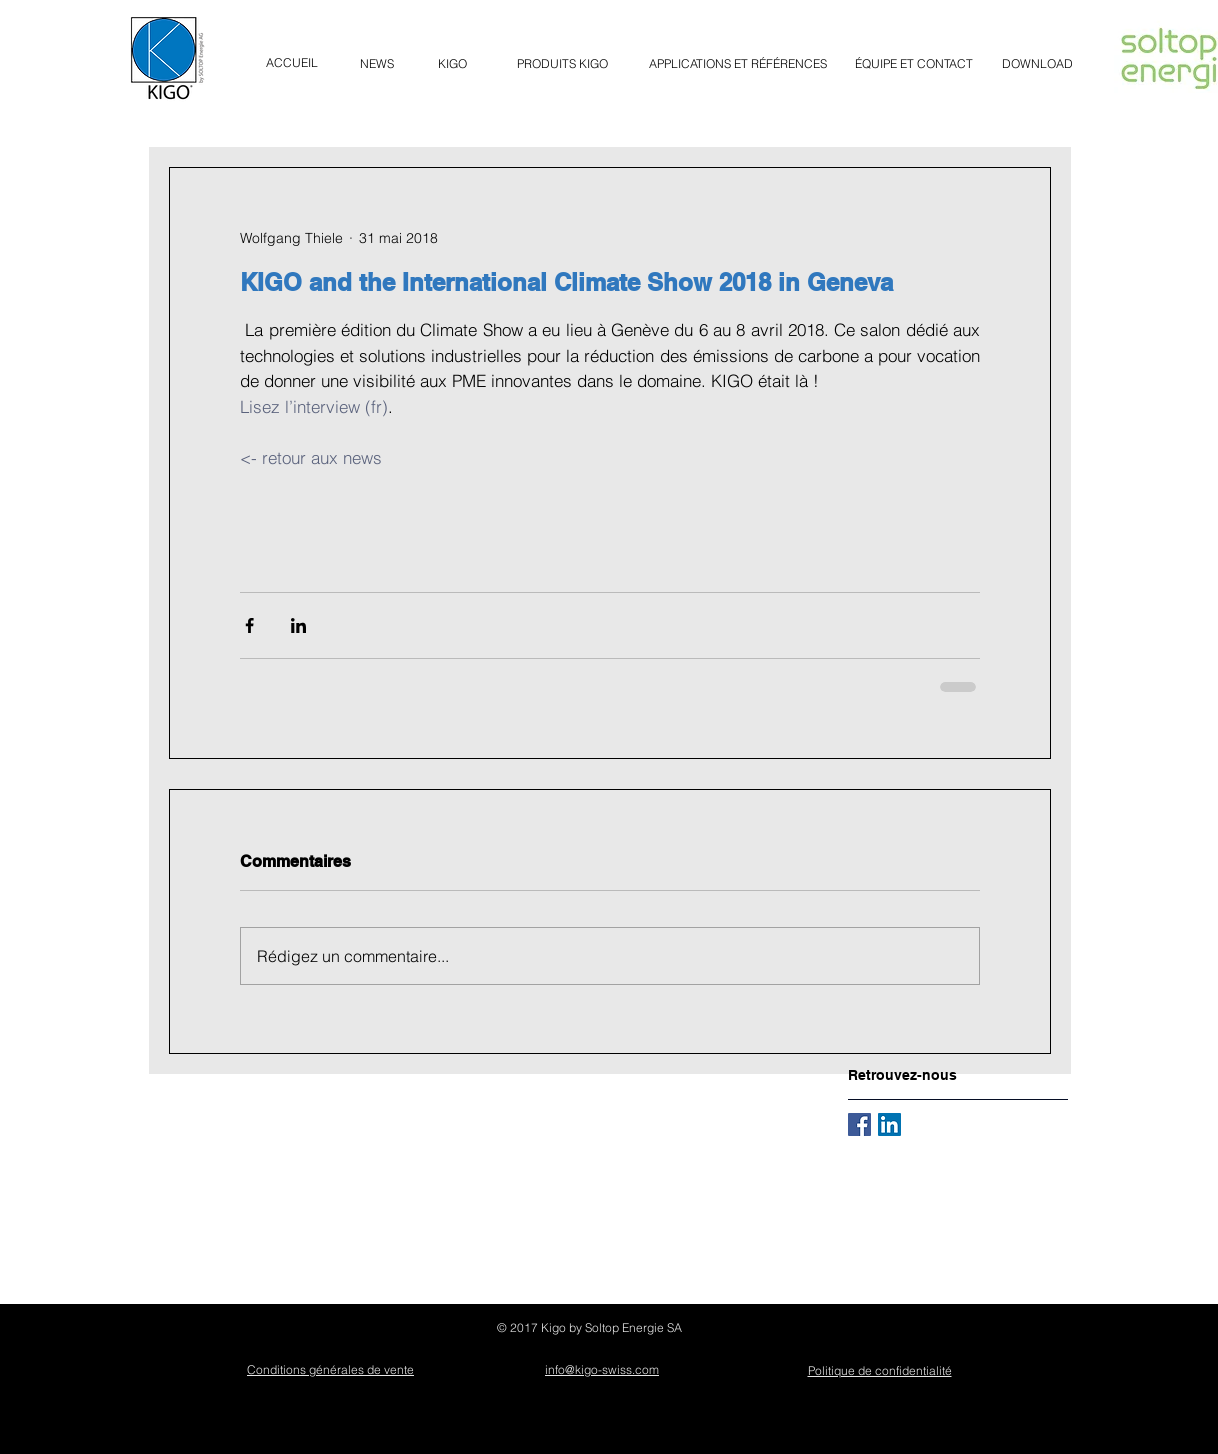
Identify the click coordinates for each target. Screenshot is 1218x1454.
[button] (562, 63)
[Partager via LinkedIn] (298, 625)
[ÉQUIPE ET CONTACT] (913, 64)
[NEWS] (377, 64)
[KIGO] (452, 64)
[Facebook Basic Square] (859, 1124)
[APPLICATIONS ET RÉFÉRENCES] (737, 64)
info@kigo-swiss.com (602, 1369)
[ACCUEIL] (292, 63)
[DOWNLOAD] (1037, 64)
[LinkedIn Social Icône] (889, 1124)
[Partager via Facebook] (249, 625)
